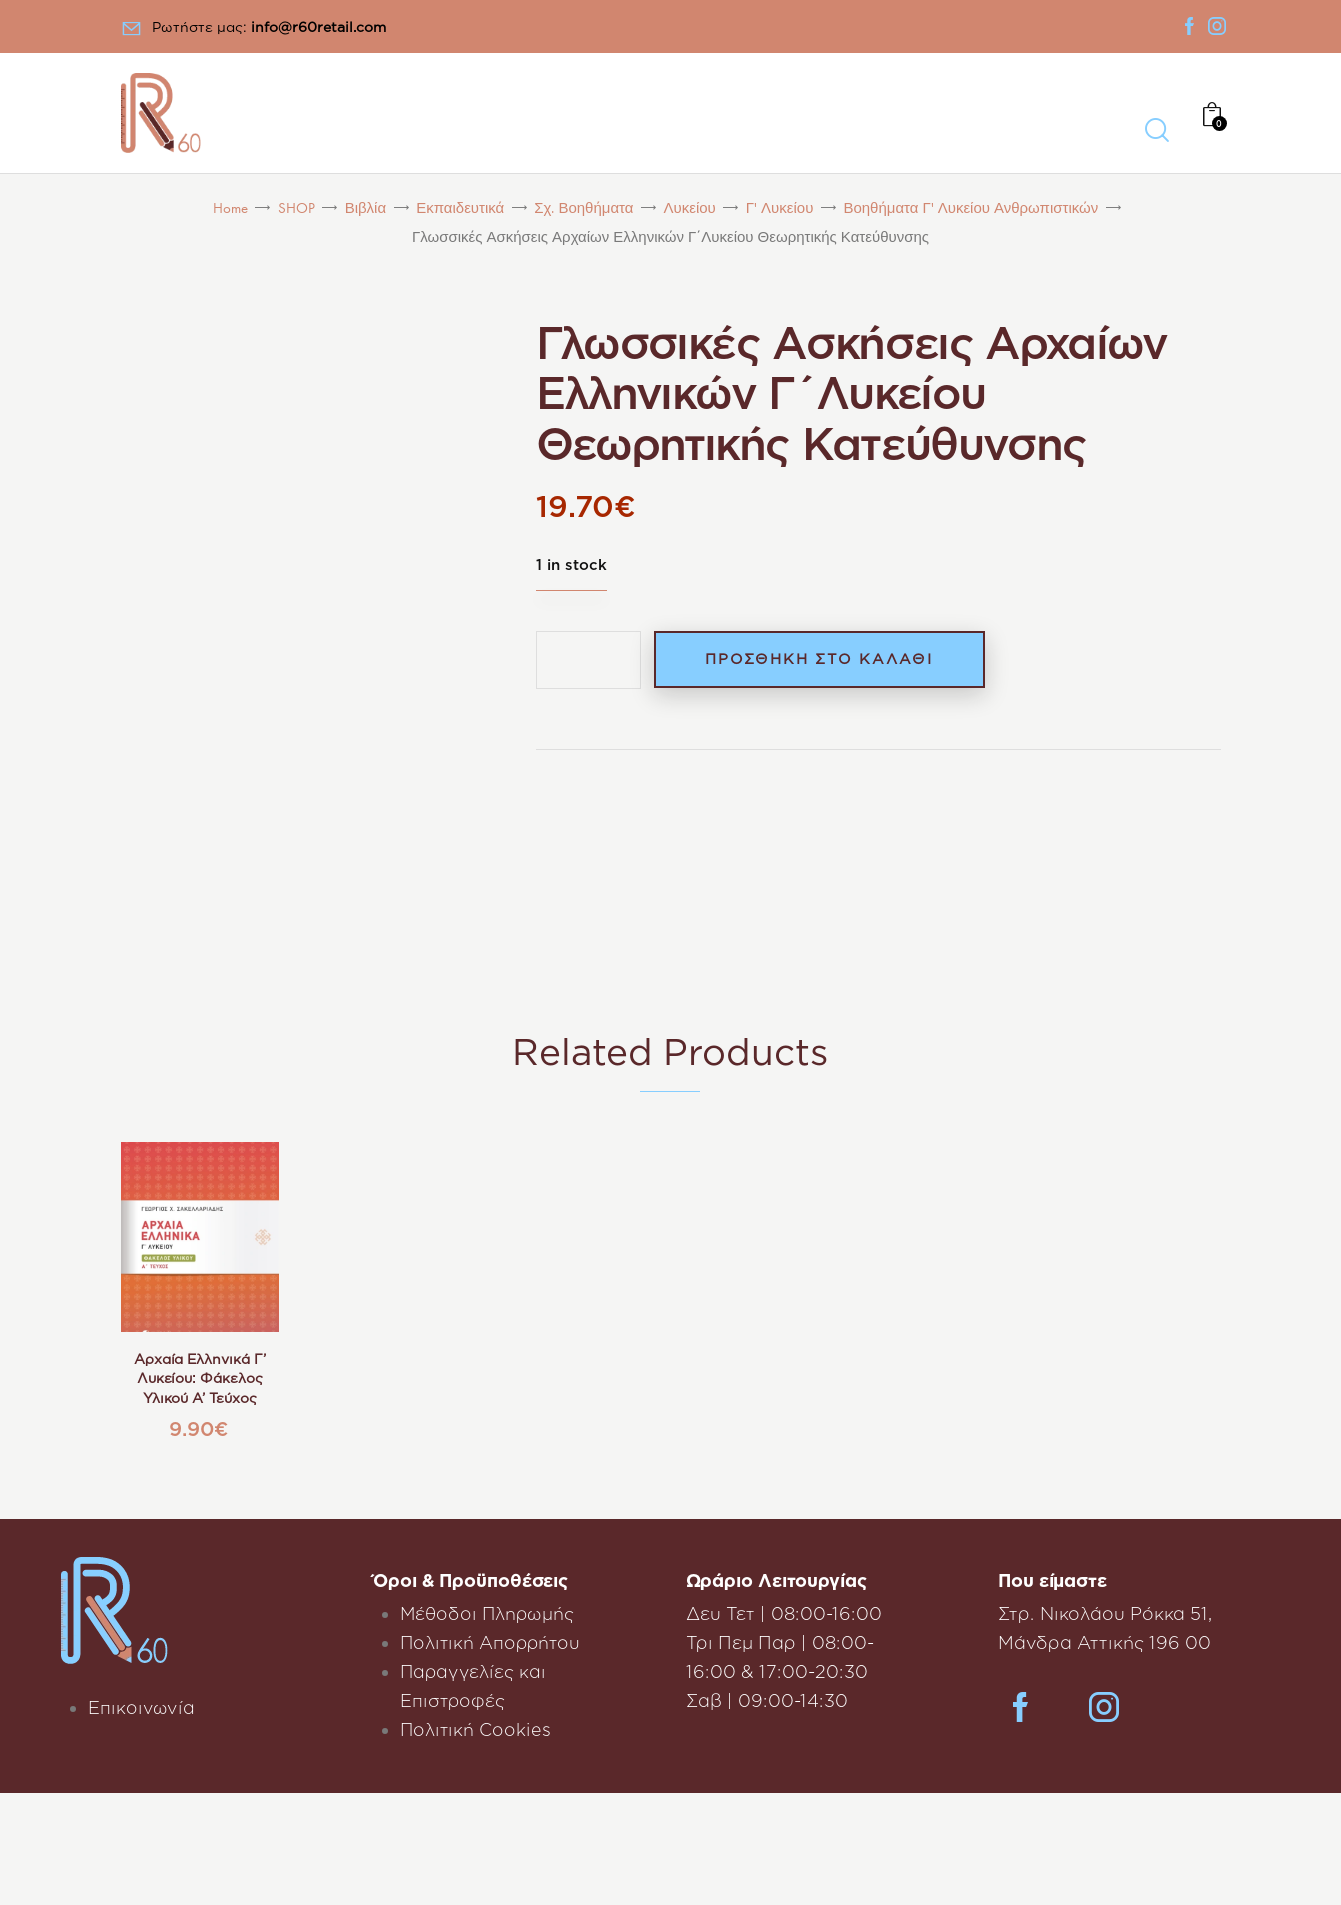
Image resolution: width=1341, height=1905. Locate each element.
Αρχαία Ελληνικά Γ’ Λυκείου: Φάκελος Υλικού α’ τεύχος (199, 1378)
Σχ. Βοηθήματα (583, 209)
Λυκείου (690, 209)
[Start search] (1155, 130)
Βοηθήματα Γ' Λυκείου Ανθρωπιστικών (970, 209)
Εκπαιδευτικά (460, 209)
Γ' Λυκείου (780, 209)
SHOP (296, 209)
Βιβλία (365, 209)
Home (230, 209)
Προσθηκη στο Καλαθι (826, 660)
